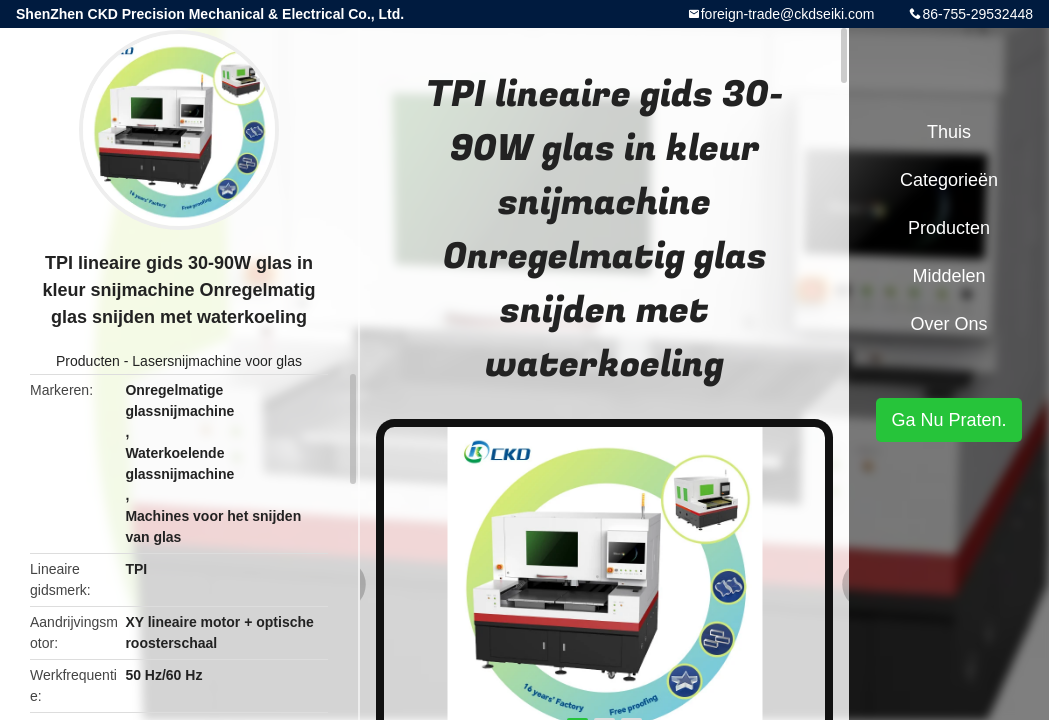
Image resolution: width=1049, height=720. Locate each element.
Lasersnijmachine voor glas (217, 361)
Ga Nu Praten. (948, 420)
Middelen (948, 276)
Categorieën (949, 180)
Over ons (948, 324)
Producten (88, 361)
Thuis (949, 132)
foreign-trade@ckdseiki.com (788, 14)
